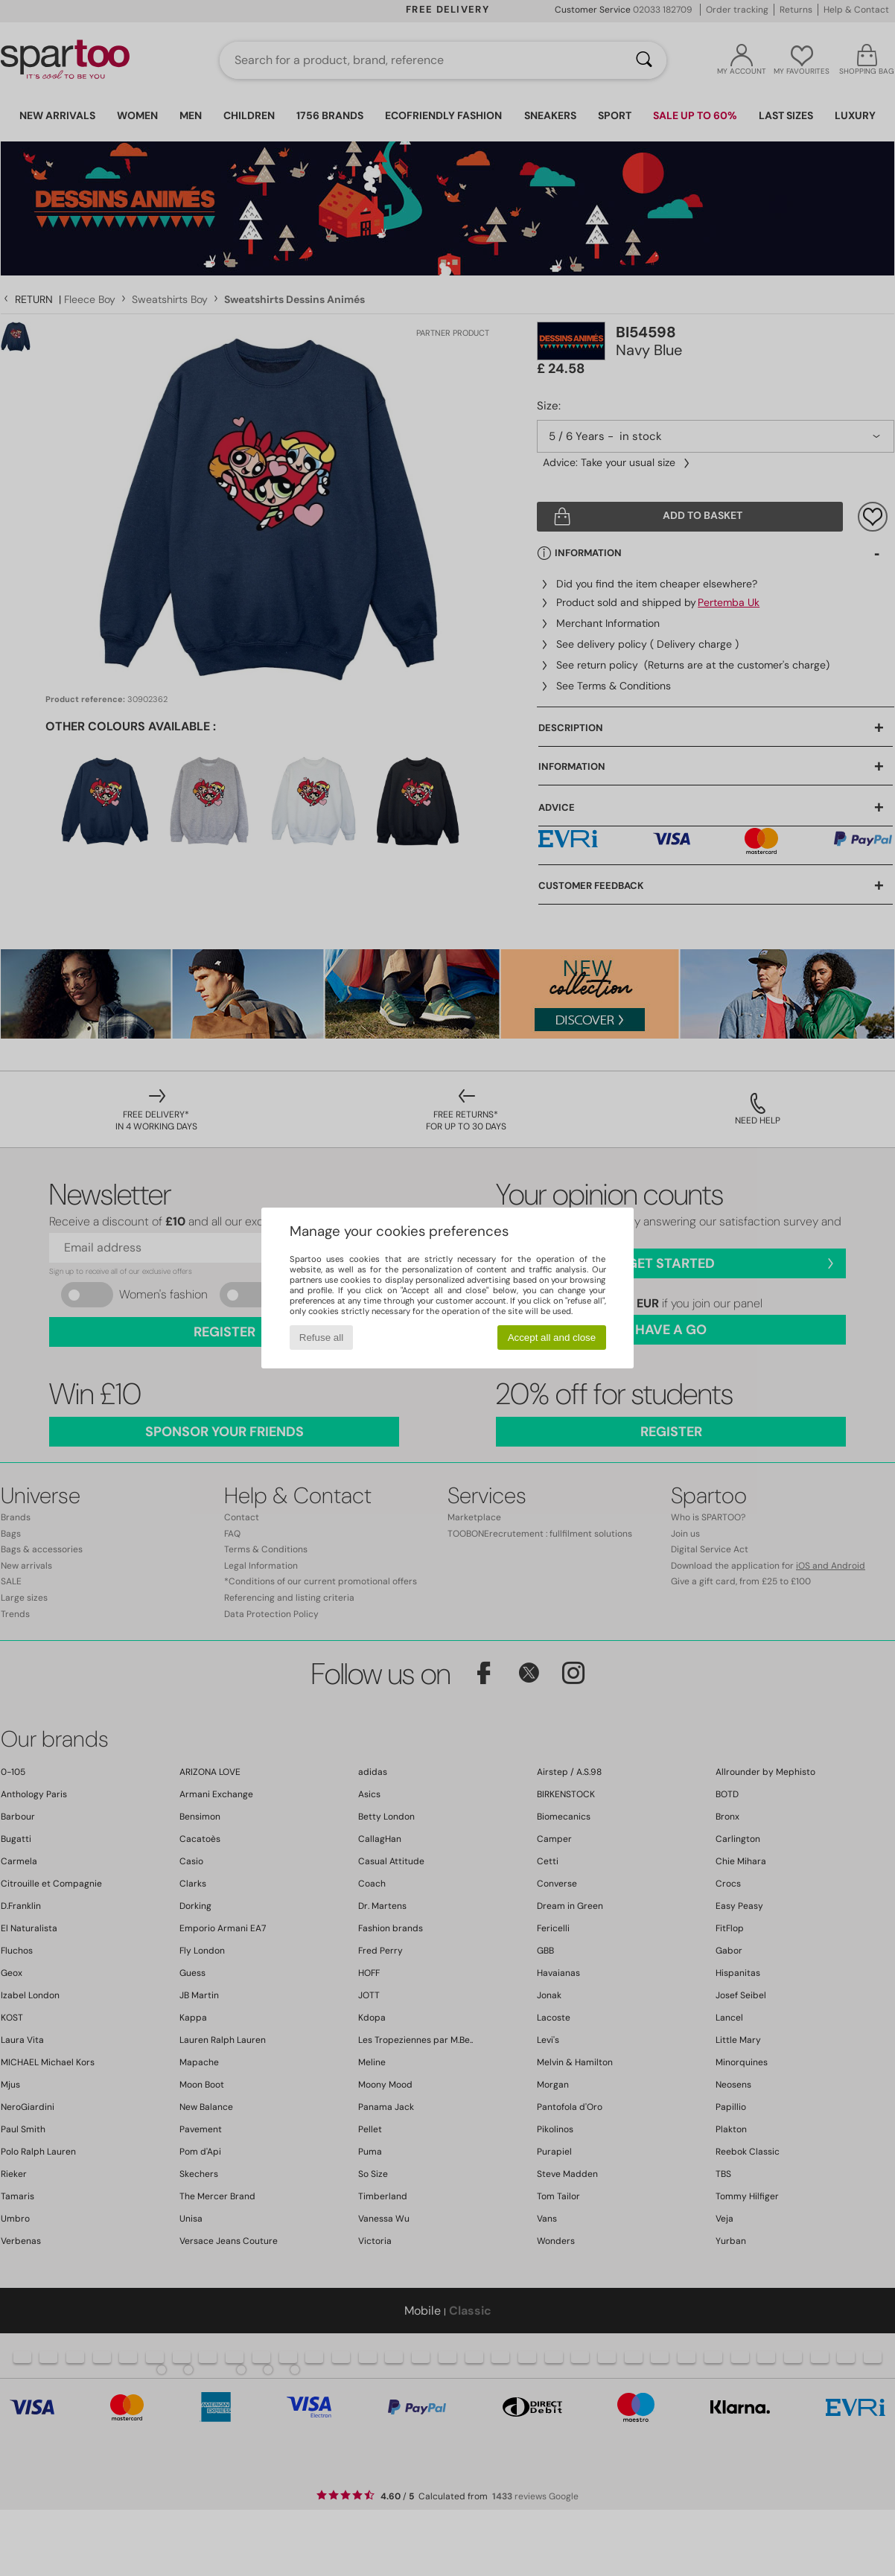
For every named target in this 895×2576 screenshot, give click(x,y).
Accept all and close (552, 1337)
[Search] (644, 60)
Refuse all (321, 1337)
